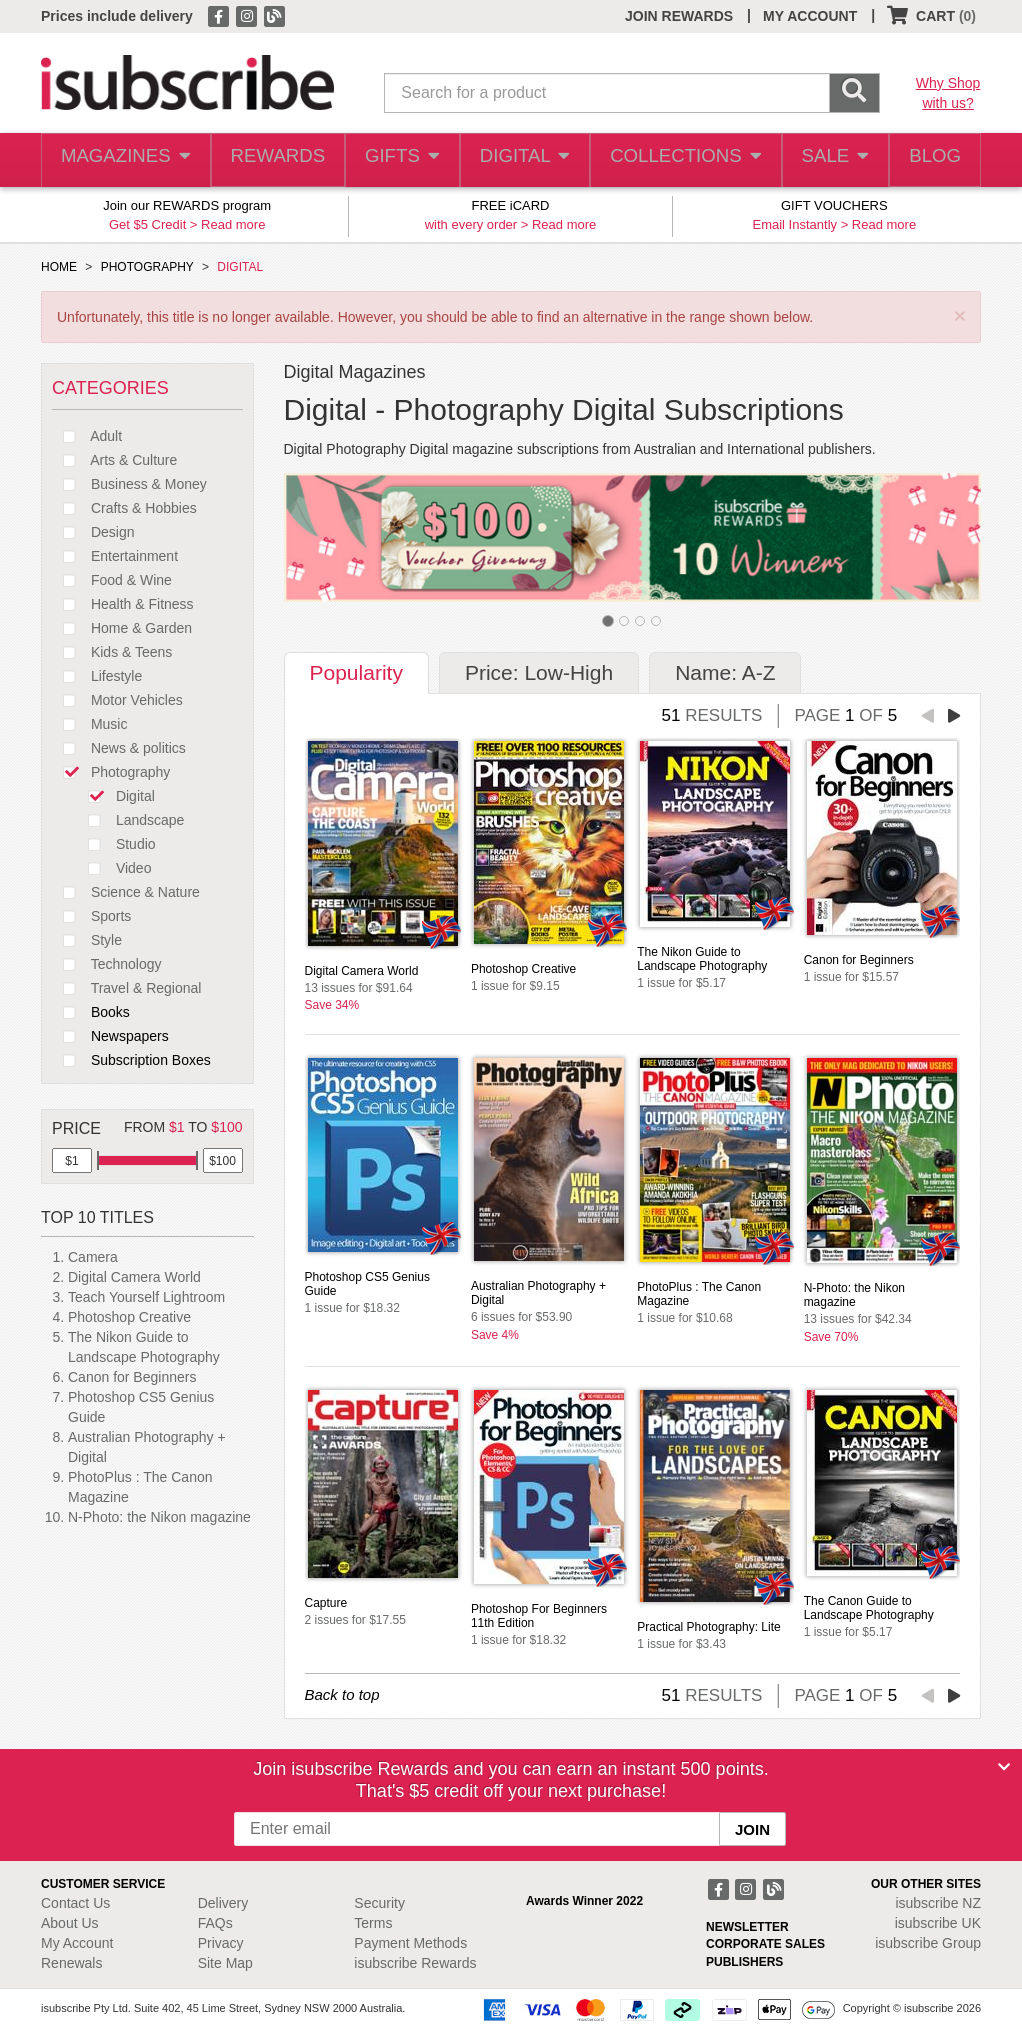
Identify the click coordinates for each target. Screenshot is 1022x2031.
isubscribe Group (928, 1943)
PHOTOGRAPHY (147, 267)
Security (379, 1903)
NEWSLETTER (747, 1927)
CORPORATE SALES (765, 1944)
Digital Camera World (134, 1277)
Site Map (225, 1963)
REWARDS (272, 160)
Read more (233, 224)
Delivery (223, 1903)
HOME (59, 267)
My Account (77, 1943)
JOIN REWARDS (679, 16)
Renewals (71, 1963)
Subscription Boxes (131, 1060)
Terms (373, 1923)
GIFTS (399, 160)
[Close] (1004, 1767)
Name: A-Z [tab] (725, 672)
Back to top (342, 1694)
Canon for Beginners (132, 1377)
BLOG (932, 160)
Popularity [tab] (356, 672)
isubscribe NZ (938, 1903)
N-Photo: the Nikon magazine (159, 1517)
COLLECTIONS (680, 160)
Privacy (221, 1943)
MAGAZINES (124, 160)
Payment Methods (410, 1943)
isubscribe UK (938, 1923)
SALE (828, 160)
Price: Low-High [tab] (539, 672)
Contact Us (75, 1903)
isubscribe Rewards (415, 1963)
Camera (93, 1257)
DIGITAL (523, 160)
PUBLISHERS (744, 1962)
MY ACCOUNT (810, 16)
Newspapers (110, 1036)
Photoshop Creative (129, 1317)
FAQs (215, 1923)
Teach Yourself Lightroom (146, 1297)
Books (91, 1012)
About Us (70, 1923)
